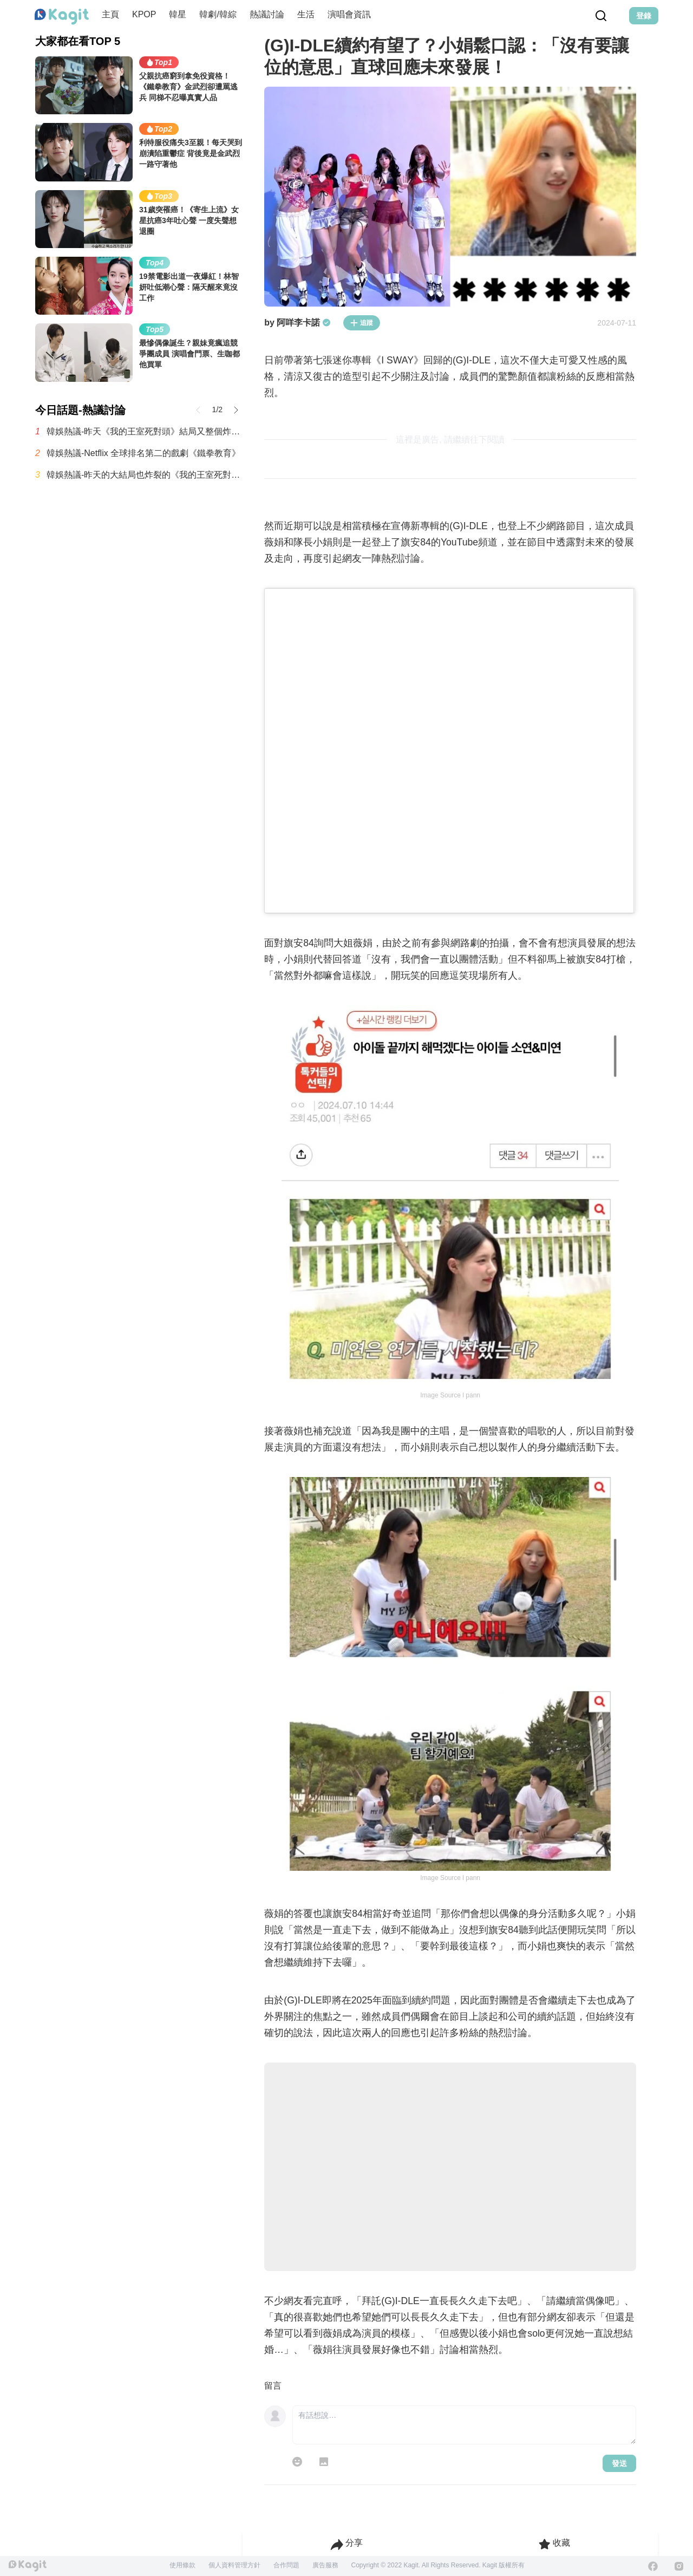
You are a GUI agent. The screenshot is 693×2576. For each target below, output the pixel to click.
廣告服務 (325, 2565)
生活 (306, 14)
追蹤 (361, 323)
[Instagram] (679, 2566)
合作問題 (286, 2565)
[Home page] (62, 17)
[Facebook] (653, 2566)
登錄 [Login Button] (643, 15)
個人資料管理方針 (234, 2565)
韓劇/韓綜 (217, 14)
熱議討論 (267, 14)
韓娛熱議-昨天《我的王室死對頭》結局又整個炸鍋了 (145, 431)
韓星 (177, 14)
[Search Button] (600, 15)
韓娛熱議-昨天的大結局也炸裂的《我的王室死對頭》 (145, 474)
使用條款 (182, 2565)
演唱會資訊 (349, 14)
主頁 (110, 14)
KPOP (144, 14)
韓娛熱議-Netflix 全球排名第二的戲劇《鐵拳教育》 (143, 453)
